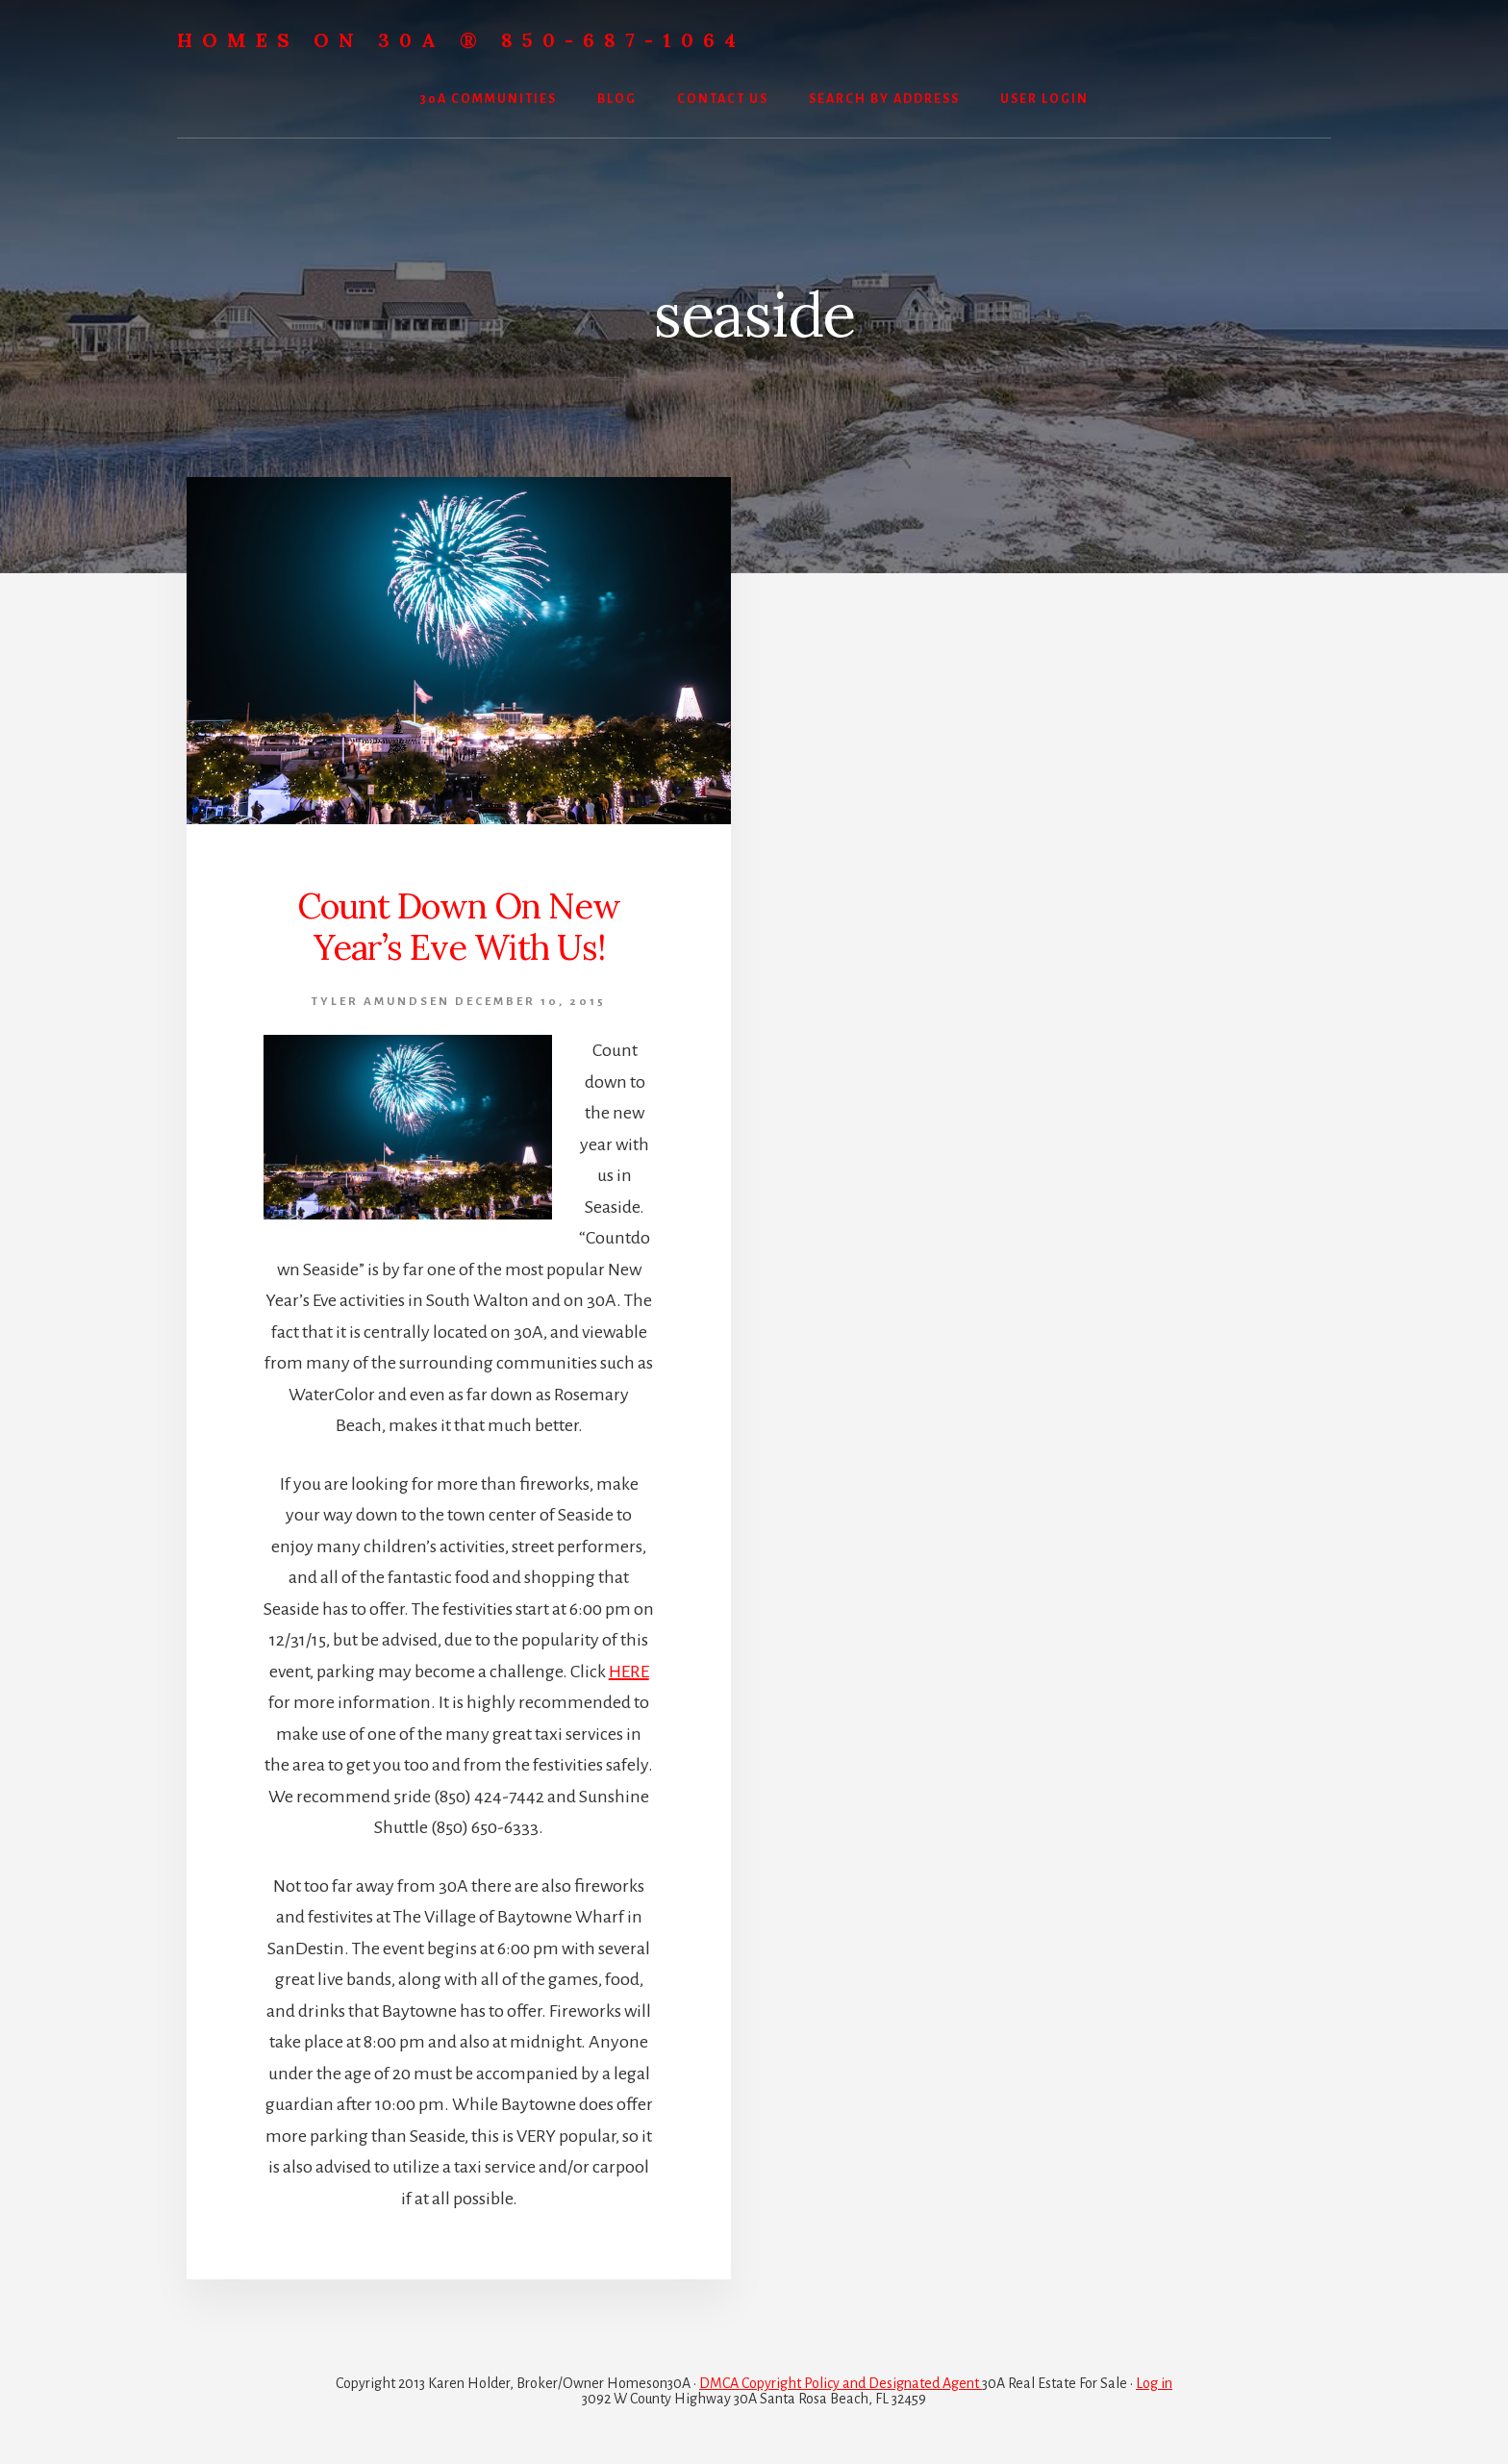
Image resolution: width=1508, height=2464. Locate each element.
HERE (629, 1671)
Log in (1154, 2383)
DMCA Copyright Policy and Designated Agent (840, 2383)
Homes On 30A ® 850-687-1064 (461, 40)
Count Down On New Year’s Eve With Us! (458, 926)
